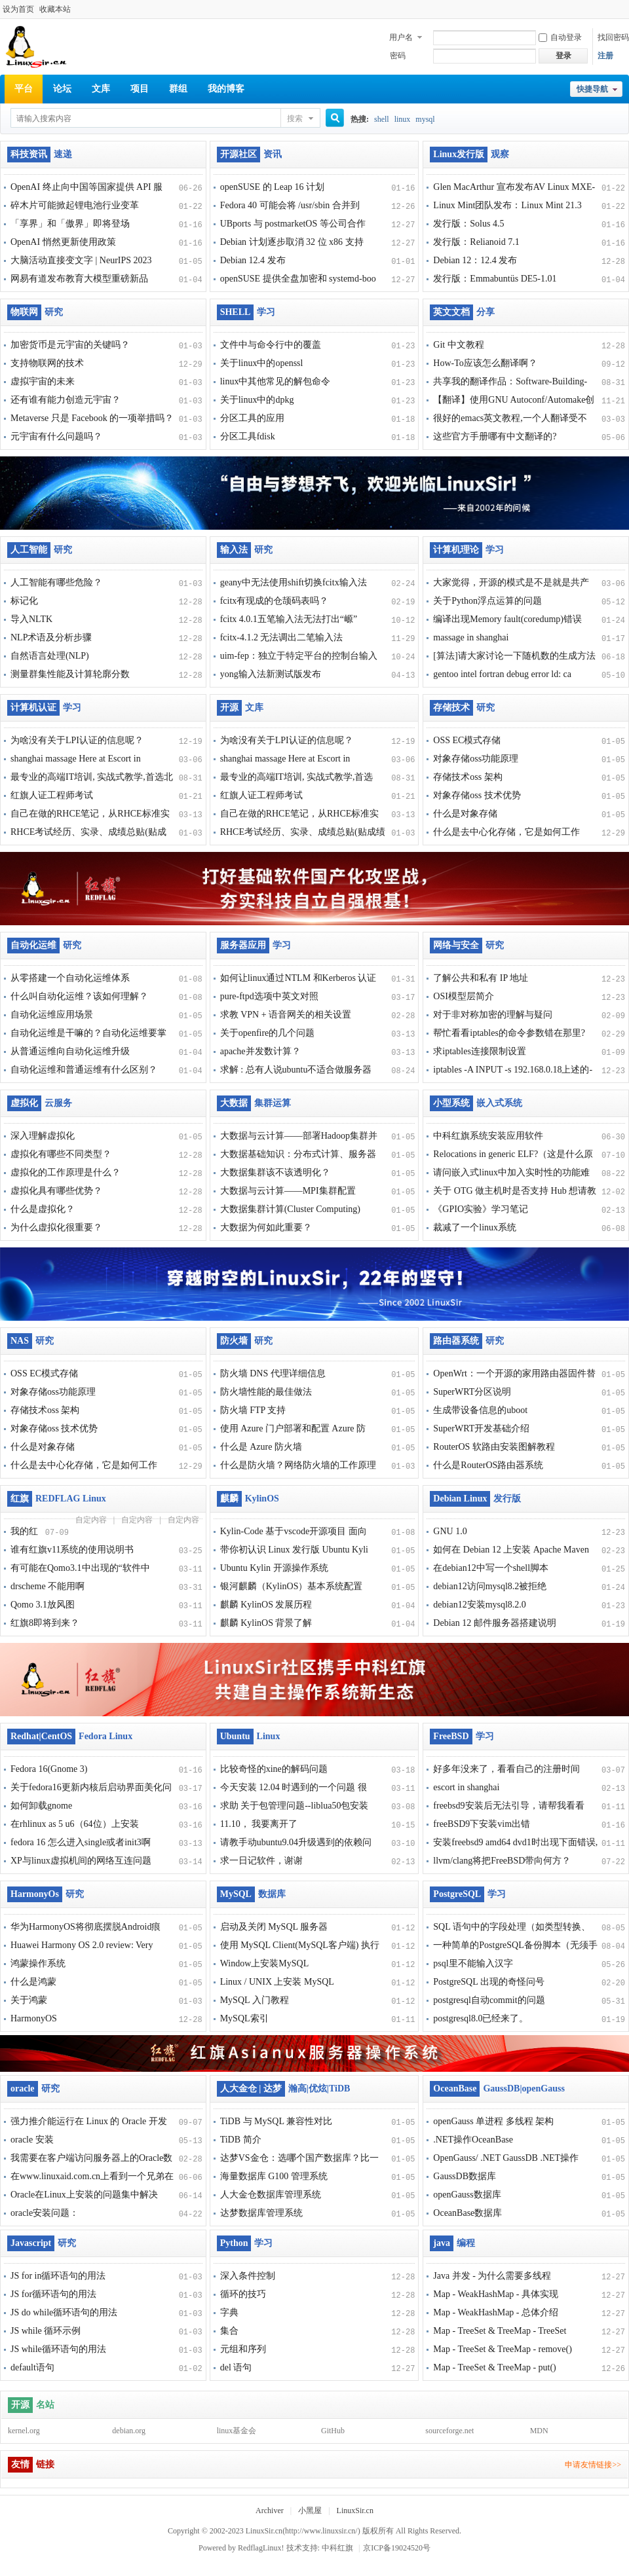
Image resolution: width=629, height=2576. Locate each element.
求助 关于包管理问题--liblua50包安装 (294, 1806)
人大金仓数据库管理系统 (270, 2194)
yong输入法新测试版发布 (270, 674)
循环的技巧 (243, 2294)
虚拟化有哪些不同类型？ (60, 1154)
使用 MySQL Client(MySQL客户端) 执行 (299, 1945)
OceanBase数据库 (467, 2213)
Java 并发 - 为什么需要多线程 (492, 2276)
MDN (539, 2430)
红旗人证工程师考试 (51, 795)
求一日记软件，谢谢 (261, 1861)
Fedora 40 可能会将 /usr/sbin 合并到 (290, 205)
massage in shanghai (470, 637)
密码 (398, 55)
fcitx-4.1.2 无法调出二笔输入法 (281, 637)
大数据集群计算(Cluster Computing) (290, 1209)
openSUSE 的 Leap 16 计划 (272, 187)
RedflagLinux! (261, 2547)
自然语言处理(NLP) (49, 656)
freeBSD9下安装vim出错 (481, 1824)
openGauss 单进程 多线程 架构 (493, 2121)
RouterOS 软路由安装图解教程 (494, 1447)
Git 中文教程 (458, 345)
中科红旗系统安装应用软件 (488, 1136)
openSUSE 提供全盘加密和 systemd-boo (298, 279)
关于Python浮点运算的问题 (487, 601)
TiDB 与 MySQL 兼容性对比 (276, 2121)
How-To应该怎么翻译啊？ (485, 363)
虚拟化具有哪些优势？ (56, 1191)
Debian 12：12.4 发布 (475, 260)
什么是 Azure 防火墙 (261, 1447)
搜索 (295, 118)
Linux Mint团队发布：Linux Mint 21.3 (507, 205)
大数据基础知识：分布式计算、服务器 (298, 1154)
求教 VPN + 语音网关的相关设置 (285, 1015)
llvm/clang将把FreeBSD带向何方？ (502, 1861)
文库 (101, 89)
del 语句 (236, 2367)
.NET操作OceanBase (473, 2139)
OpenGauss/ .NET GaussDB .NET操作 (506, 2158)
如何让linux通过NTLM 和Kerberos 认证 (298, 978)
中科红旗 (337, 2547)
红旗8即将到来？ (44, 1623)
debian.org (128, 2430)
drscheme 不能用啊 (47, 1586)
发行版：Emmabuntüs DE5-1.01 (494, 279)
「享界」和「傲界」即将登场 (70, 224)
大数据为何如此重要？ (266, 1227)
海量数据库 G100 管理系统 (274, 2176)
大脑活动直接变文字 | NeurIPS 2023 (81, 260)
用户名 (401, 37)
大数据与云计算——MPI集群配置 (288, 1191)
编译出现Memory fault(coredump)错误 (507, 619)
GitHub (333, 2430)
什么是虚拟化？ (42, 1209)
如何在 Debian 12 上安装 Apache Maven (511, 1550)
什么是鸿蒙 (33, 1982)
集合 (229, 2331)
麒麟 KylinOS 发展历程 (266, 1605)
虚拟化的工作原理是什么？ (65, 1172)
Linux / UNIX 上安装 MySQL (277, 1982)
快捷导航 (592, 89)
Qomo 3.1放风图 (42, 1605)
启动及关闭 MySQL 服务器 (274, 1927)
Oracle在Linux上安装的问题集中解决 (84, 2194)
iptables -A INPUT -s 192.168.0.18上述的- (512, 1070)
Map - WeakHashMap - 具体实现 (495, 2294)
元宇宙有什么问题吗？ (56, 436)
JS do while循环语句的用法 (63, 2312)
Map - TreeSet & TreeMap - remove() (502, 2349)
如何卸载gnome (41, 1806)
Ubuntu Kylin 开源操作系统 (274, 1568)
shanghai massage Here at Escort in (75, 759)
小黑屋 (310, 2510)
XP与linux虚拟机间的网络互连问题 (80, 1861)
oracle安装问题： (44, 2213)
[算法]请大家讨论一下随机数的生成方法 (514, 656)
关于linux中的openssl (261, 363)
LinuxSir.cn (355, 2510)
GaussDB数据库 (464, 2176)
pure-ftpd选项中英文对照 (269, 996)
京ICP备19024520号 (396, 2547)
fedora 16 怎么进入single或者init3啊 (80, 1842)
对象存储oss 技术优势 (476, 795)
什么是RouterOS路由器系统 (488, 1465)
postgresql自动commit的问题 (488, 2000)
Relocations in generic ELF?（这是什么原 (513, 1154)
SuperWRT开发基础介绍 (481, 1428)
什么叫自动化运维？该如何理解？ (79, 996)
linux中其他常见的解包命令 (275, 381)
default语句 (32, 2367)
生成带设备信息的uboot (480, 1410)
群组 (178, 89)
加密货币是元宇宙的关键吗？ (70, 345)
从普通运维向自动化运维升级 (70, 1051)
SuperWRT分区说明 (472, 1392)
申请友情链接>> (593, 2464)
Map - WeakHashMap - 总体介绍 (495, 2312)
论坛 (62, 89)
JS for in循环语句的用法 (57, 2276)
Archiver (270, 2510)
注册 (605, 55)
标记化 (24, 601)
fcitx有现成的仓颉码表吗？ (274, 601)
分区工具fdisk (247, 436)
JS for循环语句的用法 (53, 2294)
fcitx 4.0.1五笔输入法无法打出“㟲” (289, 619)
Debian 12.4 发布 (253, 260)
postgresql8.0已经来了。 (480, 2018)
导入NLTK (31, 619)
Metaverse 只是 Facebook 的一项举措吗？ (92, 418)
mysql (424, 119)
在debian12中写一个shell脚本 (490, 1568)
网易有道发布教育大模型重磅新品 (79, 279)
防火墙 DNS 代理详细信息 (273, 1373)
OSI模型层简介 (463, 996)
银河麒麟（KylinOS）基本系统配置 (291, 1586)
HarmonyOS (33, 2018)
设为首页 (18, 9)
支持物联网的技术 (47, 363)
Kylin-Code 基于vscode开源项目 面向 (293, 1531)
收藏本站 (55, 9)
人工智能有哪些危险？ (56, 582)
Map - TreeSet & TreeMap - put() (494, 2367)
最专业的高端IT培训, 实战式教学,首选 (296, 777)
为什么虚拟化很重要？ (56, 1227)
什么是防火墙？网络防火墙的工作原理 (298, 1465)
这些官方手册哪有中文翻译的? (494, 436)
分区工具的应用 (252, 418)
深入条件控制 (247, 2276)
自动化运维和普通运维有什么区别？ (83, 1070)
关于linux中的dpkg (257, 400)
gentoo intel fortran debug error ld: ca (502, 674)
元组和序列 (243, 2349)
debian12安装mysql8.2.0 (479, 1605)
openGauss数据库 (467, 2194)
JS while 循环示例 (45, 2331)
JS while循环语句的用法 (58, 2349)
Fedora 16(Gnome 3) (48, 1769)
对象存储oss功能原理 (475, 759)
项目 (139, 89)
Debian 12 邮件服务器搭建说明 (494, 1623)
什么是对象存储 (465, 814)
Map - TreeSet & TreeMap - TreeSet (499, 2331)
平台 (23, 89)
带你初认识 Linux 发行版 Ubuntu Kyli (294, 1550)
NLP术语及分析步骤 (51, 637)
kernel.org (24, 2430)
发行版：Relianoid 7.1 (476, 242)
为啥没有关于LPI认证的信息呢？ (76, 740)
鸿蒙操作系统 (38, 1963)
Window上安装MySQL (264, 1963)
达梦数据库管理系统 (261, 2213)
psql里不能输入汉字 (472, 1963)
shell (381, 119)
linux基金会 (237, 2430)
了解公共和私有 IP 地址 (480, 978)
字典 (229, 2312)
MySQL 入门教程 (254, 2000)
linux (402, 119)
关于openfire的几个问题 (267, 1033)
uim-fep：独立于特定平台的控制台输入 (298, 656)
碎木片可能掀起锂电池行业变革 (74, 205)
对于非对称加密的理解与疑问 (492, 1015)
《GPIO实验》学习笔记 (480, 1209)
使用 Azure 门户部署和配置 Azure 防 (293, 1428)
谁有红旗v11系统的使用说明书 (72, 1550)
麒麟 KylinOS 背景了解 (266, 1623)
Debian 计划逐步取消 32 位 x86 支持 (292, 242)
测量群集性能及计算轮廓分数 (70, 674)
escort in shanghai (466, 1787)
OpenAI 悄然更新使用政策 (63, 242)
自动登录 (560, 37)
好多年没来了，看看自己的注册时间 (506, 1769)
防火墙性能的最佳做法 (266, 1392)
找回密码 (613, 37)
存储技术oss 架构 (467, 777)
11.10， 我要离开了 (258, 1824)
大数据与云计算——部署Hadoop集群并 (298, 1136)
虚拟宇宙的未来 (42, 381)
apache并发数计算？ (260, 1051)
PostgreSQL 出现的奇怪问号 (488, 1982)
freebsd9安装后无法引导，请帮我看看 (508, 1806)
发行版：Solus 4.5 (468, 224)
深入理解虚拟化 (42, 1136)
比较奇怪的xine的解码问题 (274, 1769)
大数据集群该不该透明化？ (275, 1172)
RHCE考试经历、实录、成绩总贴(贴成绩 (302, 832)
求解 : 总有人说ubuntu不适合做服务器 (296, 1070)
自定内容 (91, 1519)
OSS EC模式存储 (467, 740)
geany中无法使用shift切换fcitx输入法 (293, 582)
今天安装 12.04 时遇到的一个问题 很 (293, 1787)
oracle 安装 (32, 2139)
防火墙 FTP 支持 (253, 1410)
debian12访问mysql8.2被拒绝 (489, 1586)
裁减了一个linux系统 (474, 1227)
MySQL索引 (244, 2018)
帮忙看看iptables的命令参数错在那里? (509, 1033)
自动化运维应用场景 (51, 1015)
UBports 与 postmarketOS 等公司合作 (293, 224)
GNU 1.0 (450, 1531)
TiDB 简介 (240, 2139)
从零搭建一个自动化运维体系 (70, 978)
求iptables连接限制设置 (479, 1051)
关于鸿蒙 (28, 2000)
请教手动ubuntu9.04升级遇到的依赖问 (296, 1842)
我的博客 (226, 89)
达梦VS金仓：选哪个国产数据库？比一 (299, 2158)
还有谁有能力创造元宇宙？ (65, 400)
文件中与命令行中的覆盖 (270, 345)
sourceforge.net (449, 2430)
